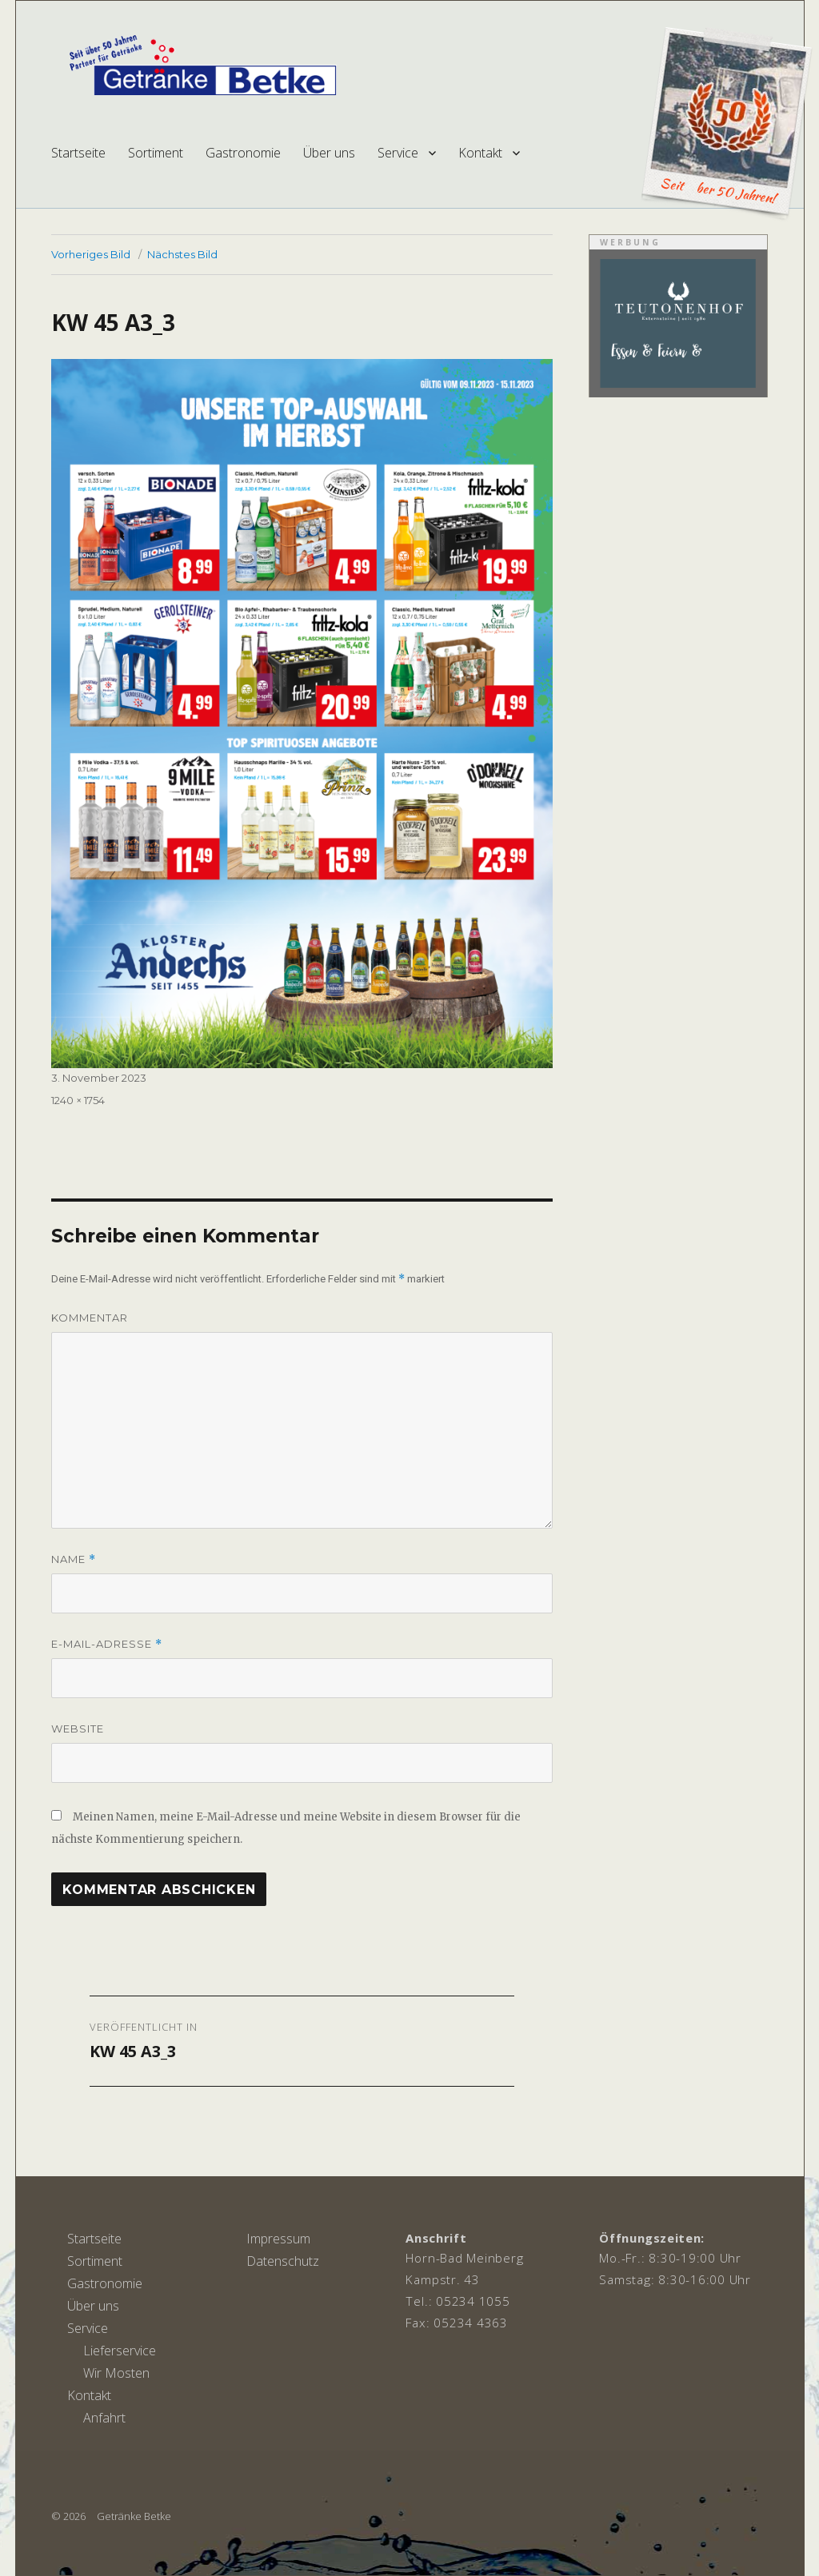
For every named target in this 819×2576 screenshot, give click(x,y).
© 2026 (68, 2516)
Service (398, 152)
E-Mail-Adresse (106, 1644)
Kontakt (480, 152)
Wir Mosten (116, 2373)
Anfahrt (104, 2417)
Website (77, 1728)
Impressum (278, 2238)
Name (73, 1559)
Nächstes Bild (182, 254)
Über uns (329, 152)
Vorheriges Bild (90, 254)
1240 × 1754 (78, 1100)
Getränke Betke (134, 2516)
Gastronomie (243, 152)
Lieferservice (119, 2350)
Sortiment (155, 152)
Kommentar (89, 1317)
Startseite (78, 152)
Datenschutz (282, 2261)
